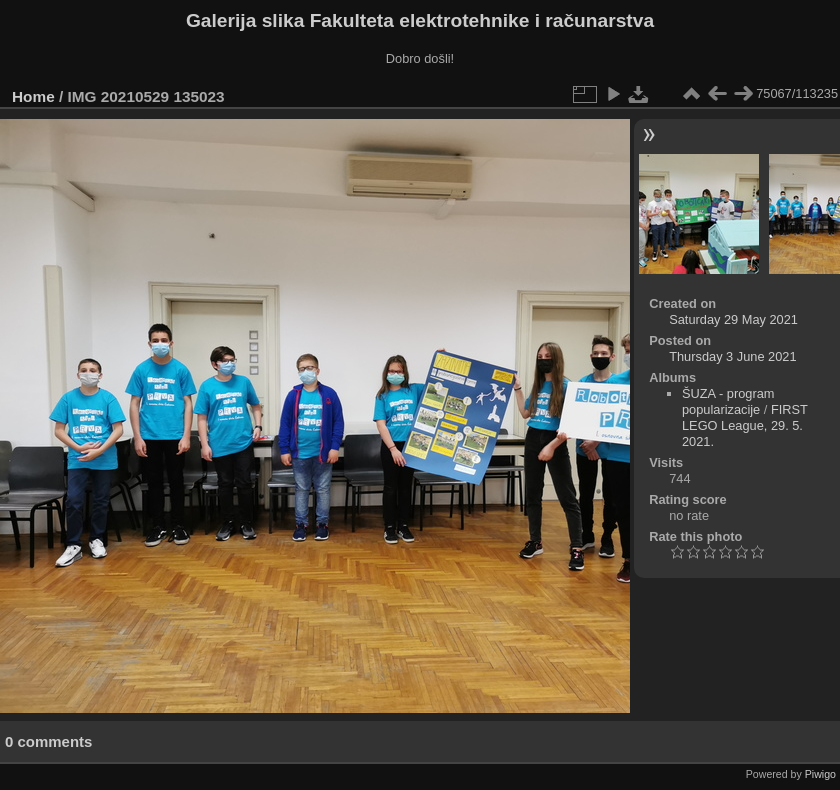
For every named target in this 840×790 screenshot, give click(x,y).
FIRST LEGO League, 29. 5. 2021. (745, 425)
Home (33, 96)
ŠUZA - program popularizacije (728, 401)
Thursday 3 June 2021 (732, 356)
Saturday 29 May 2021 (733, 319)
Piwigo (820, 774)
